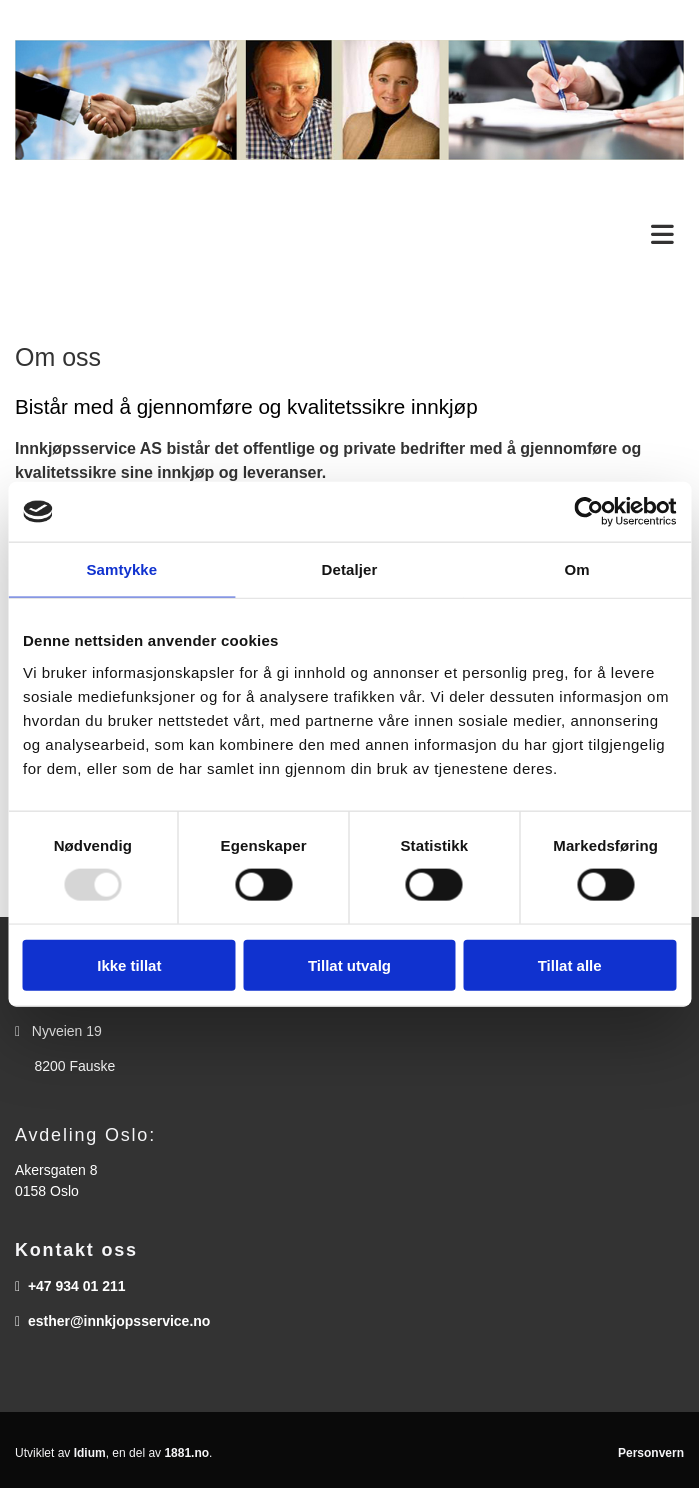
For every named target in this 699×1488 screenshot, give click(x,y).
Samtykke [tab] (121, 569)
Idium (90, 1453)
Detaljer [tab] (350, 569)
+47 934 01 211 (77, 1286)
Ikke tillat (129, 964)
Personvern (651, 1453)
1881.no (186, 1453)
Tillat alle (570, 964)
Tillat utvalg (349, 964)
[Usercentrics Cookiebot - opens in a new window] (588, 512)
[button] (349, 235)
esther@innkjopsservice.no (119, 1321)
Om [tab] (577, 569)
